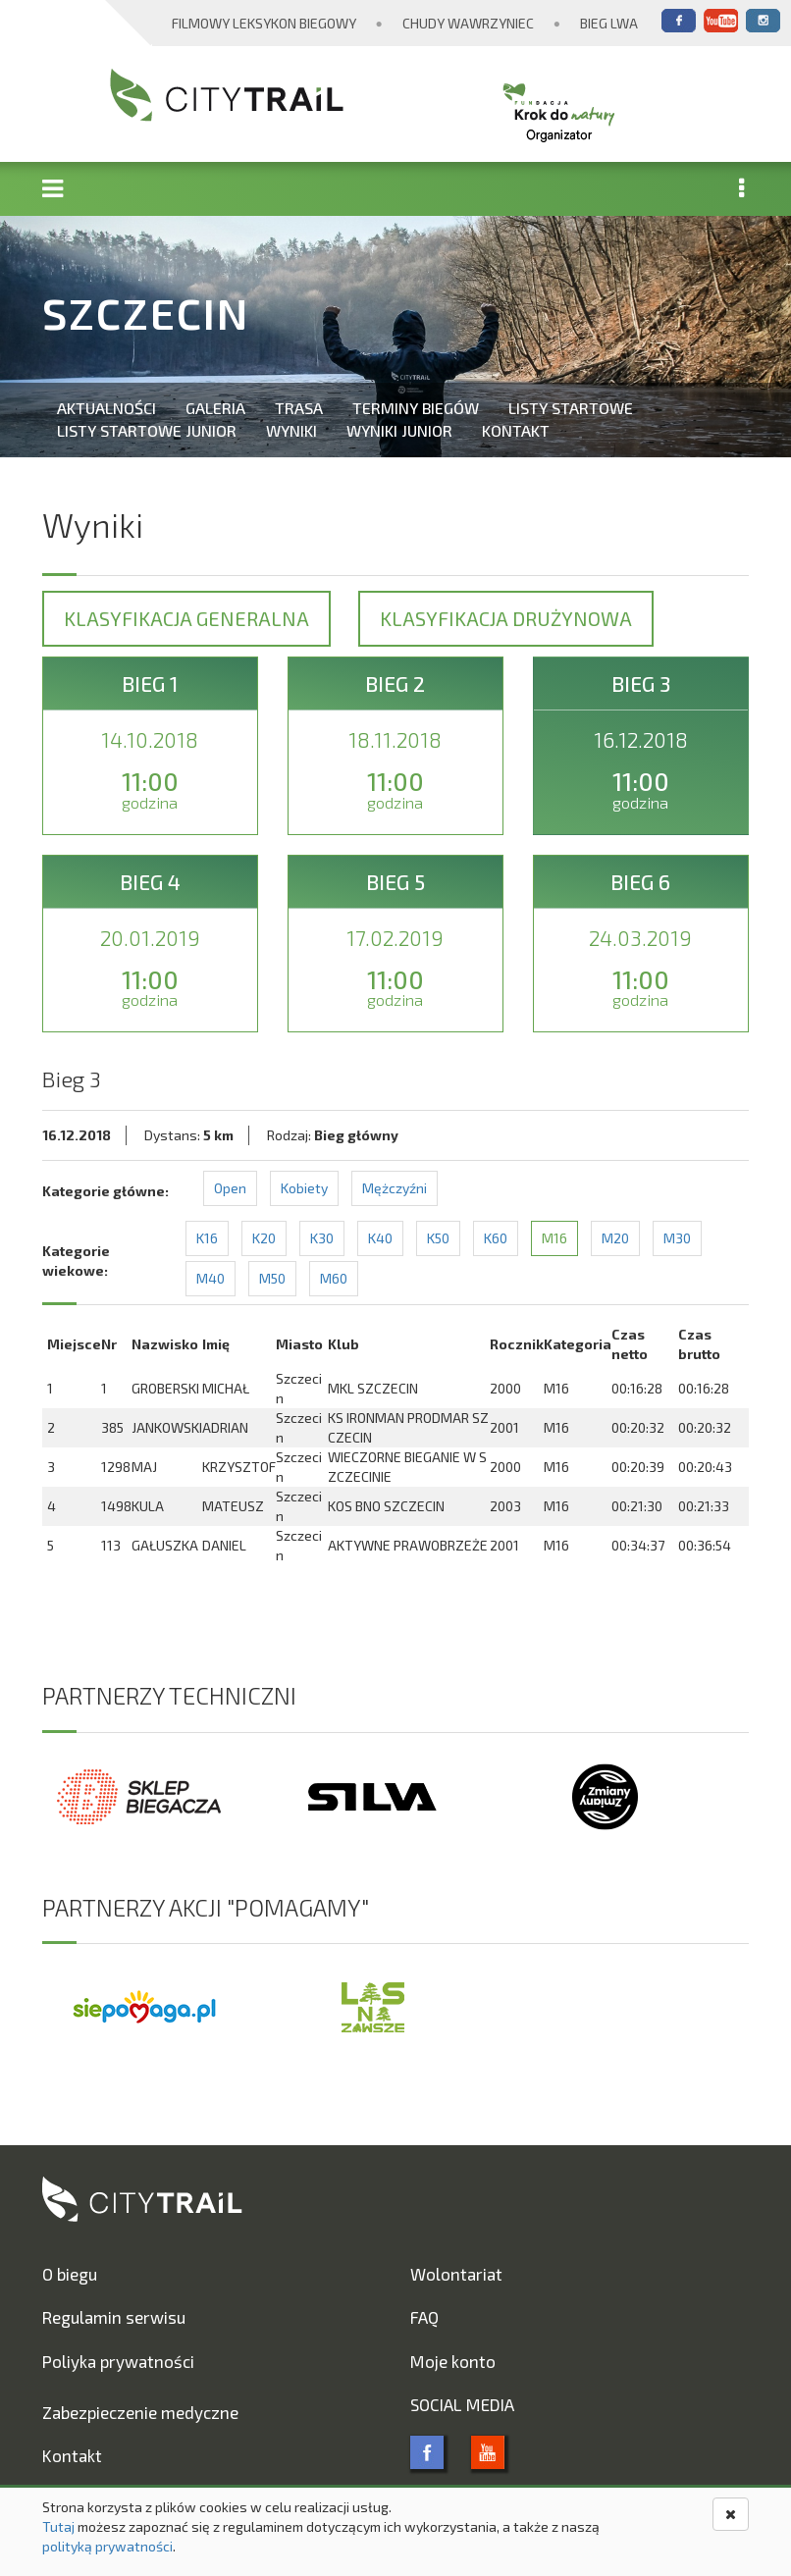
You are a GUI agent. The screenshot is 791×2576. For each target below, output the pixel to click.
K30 (322, 1238)
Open (230, 1188)
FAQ (424, 2317)
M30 (677, 1238)
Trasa (299, 407)
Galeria (215, 407)
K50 (438, 1238)
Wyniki (291, 430)
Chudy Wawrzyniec (468, 23)
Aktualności (106, 407)
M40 (210, 1278)
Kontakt (516, 430)
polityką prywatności (107, 2546)
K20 (264, 1238)
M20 (615, 1238)
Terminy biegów (415, 407)
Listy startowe (570, 407)
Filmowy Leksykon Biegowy (264, 23)
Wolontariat (456, 2274)
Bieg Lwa (609, 23)
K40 (380, 1238)
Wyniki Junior (399, 430)
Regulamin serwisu (113, 2317)
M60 (333, 1278)
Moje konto (453, 2361)
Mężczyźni (394, 1188)
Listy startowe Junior (147, 430)
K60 (495, 1238)
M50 (272, 1278)
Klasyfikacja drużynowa (506, 618)
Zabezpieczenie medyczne (140, 2412)
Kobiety (304, 1188)
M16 (554, 1238)
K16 (207, 1238)
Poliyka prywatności (118, 2361)
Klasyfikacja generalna (186, 618)
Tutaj (58, 2526)
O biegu (69, 2274)
